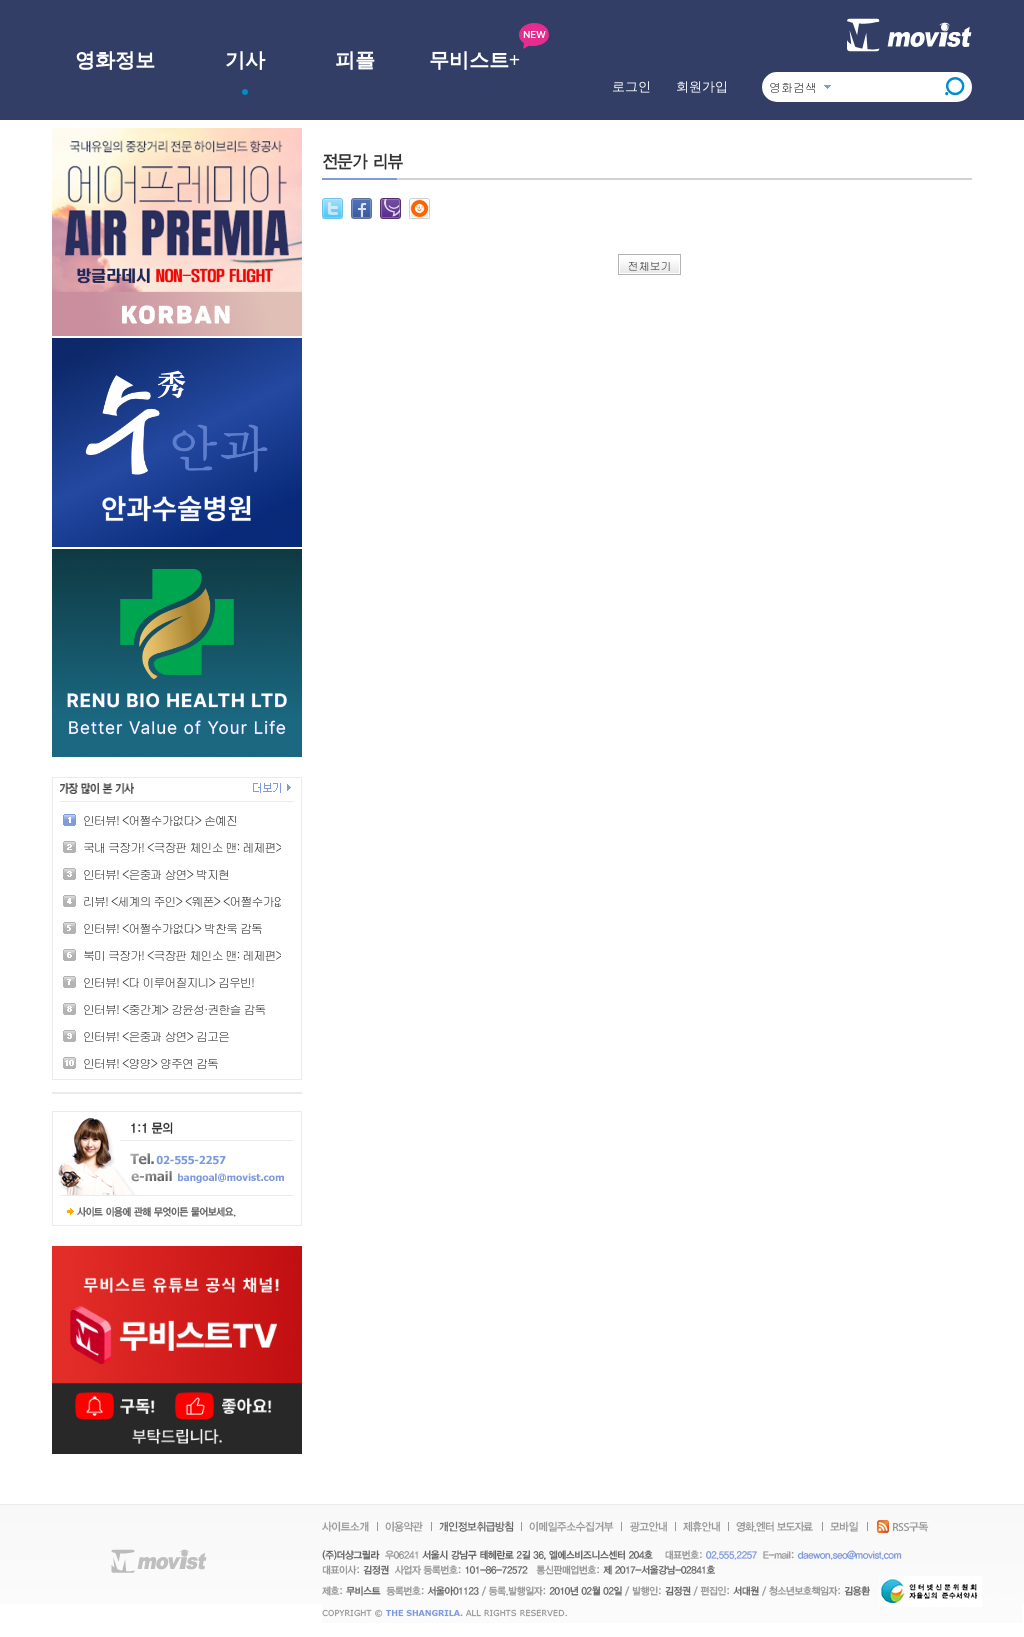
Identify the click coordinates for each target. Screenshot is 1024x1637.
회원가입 (702, 86)
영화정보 (115, 60)
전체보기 (650, 265)
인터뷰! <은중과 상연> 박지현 (156, 873)
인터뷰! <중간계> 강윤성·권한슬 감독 (174, 1008)
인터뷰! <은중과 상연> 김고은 (156, 1035)
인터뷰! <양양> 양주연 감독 (150, 1062)
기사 (245, 60)
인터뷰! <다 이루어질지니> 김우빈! (168, 981)
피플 (355, 60)
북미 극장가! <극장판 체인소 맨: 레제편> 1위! (194, 954)
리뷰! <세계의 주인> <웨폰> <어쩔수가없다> (192, 900)
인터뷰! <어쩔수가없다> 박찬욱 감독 (172, 927)
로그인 (631, 86)
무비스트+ (474, 60)
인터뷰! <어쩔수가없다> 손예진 (160, 819)
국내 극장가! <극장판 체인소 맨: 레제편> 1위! (194, 846)
